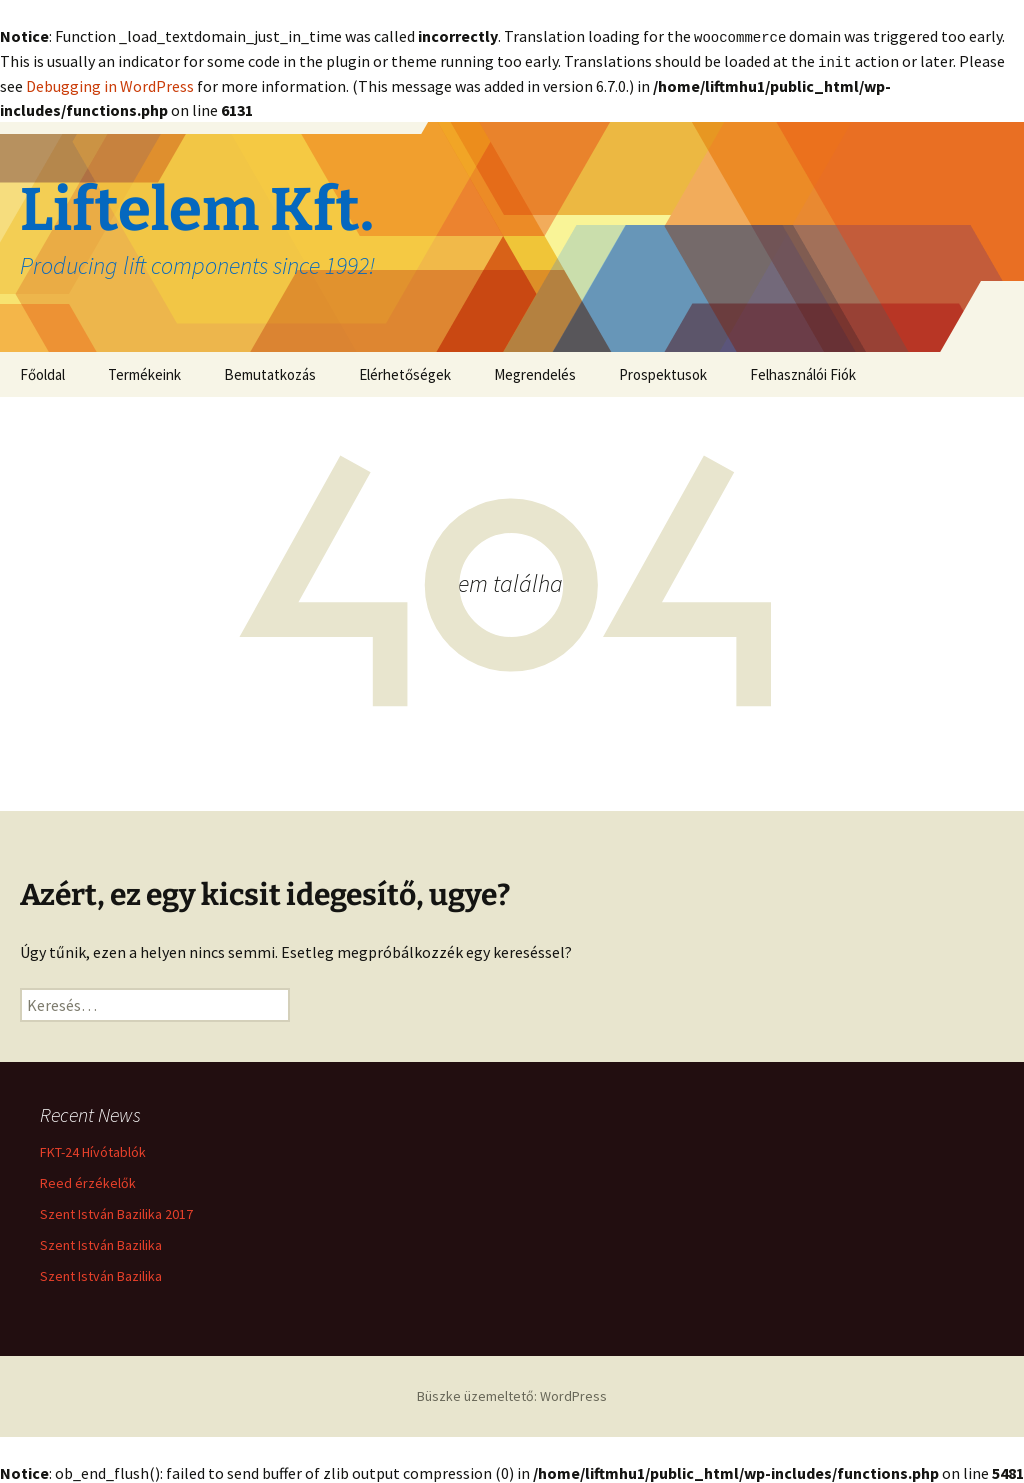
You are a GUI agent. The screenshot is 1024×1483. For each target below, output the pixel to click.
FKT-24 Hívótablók (93, 1150)
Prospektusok (663, 372)
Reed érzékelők (88, 1181)
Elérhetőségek (405, 372)
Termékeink (144, 372)
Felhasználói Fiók (803, 372)
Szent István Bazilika (101, 1243)
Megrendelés (535, 372)
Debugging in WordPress (110, 84)
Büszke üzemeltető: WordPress (512, 1394)
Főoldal (42, 372)
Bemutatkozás (270, 372)
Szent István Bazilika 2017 (116, 1212)
